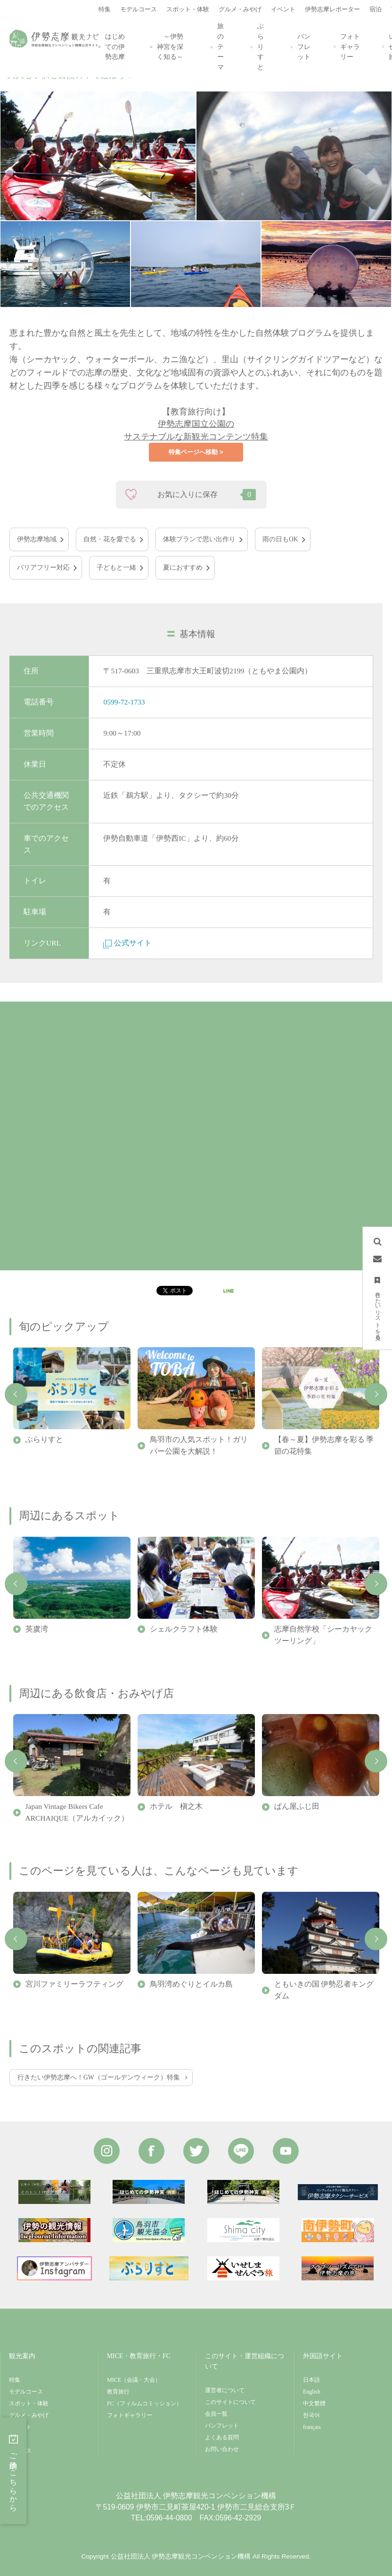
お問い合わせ (222, 2449)
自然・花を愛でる (109, 539)
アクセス (20, 2450)
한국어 (311, 2415)
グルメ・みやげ (29, 2415)
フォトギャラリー (349, 47)
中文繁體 (314, 2403)
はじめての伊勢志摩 (114, 47)
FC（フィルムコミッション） (144, 2403)
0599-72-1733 (124, 702)
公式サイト (127, 943)
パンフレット (303, 47)
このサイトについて (230, 2402)
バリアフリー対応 (43, 567)
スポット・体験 (29, 2403)
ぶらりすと (260, 47)
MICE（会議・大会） (134, 2380)
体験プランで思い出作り (199, 539)
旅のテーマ (220, 47)
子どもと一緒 (116, 567)
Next (376, 1394)
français (312, 2427)
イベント (20, 2427)
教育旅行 (118, 2391)
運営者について (225, 2390)
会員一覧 (216, 2413)
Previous (16, 1394)
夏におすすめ (183, 567)
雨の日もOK (280, 539)
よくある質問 (222, 2437)
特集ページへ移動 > (196, 452)
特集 (14, 2380)
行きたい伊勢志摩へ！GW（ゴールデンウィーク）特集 (98, 2077)
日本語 (311, 2380)
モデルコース (26, 2391)
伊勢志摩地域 (37, 539)
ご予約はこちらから (13, 2471)
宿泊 (14, 2438)
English (311, 2391)
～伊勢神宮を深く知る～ (169, 47)
